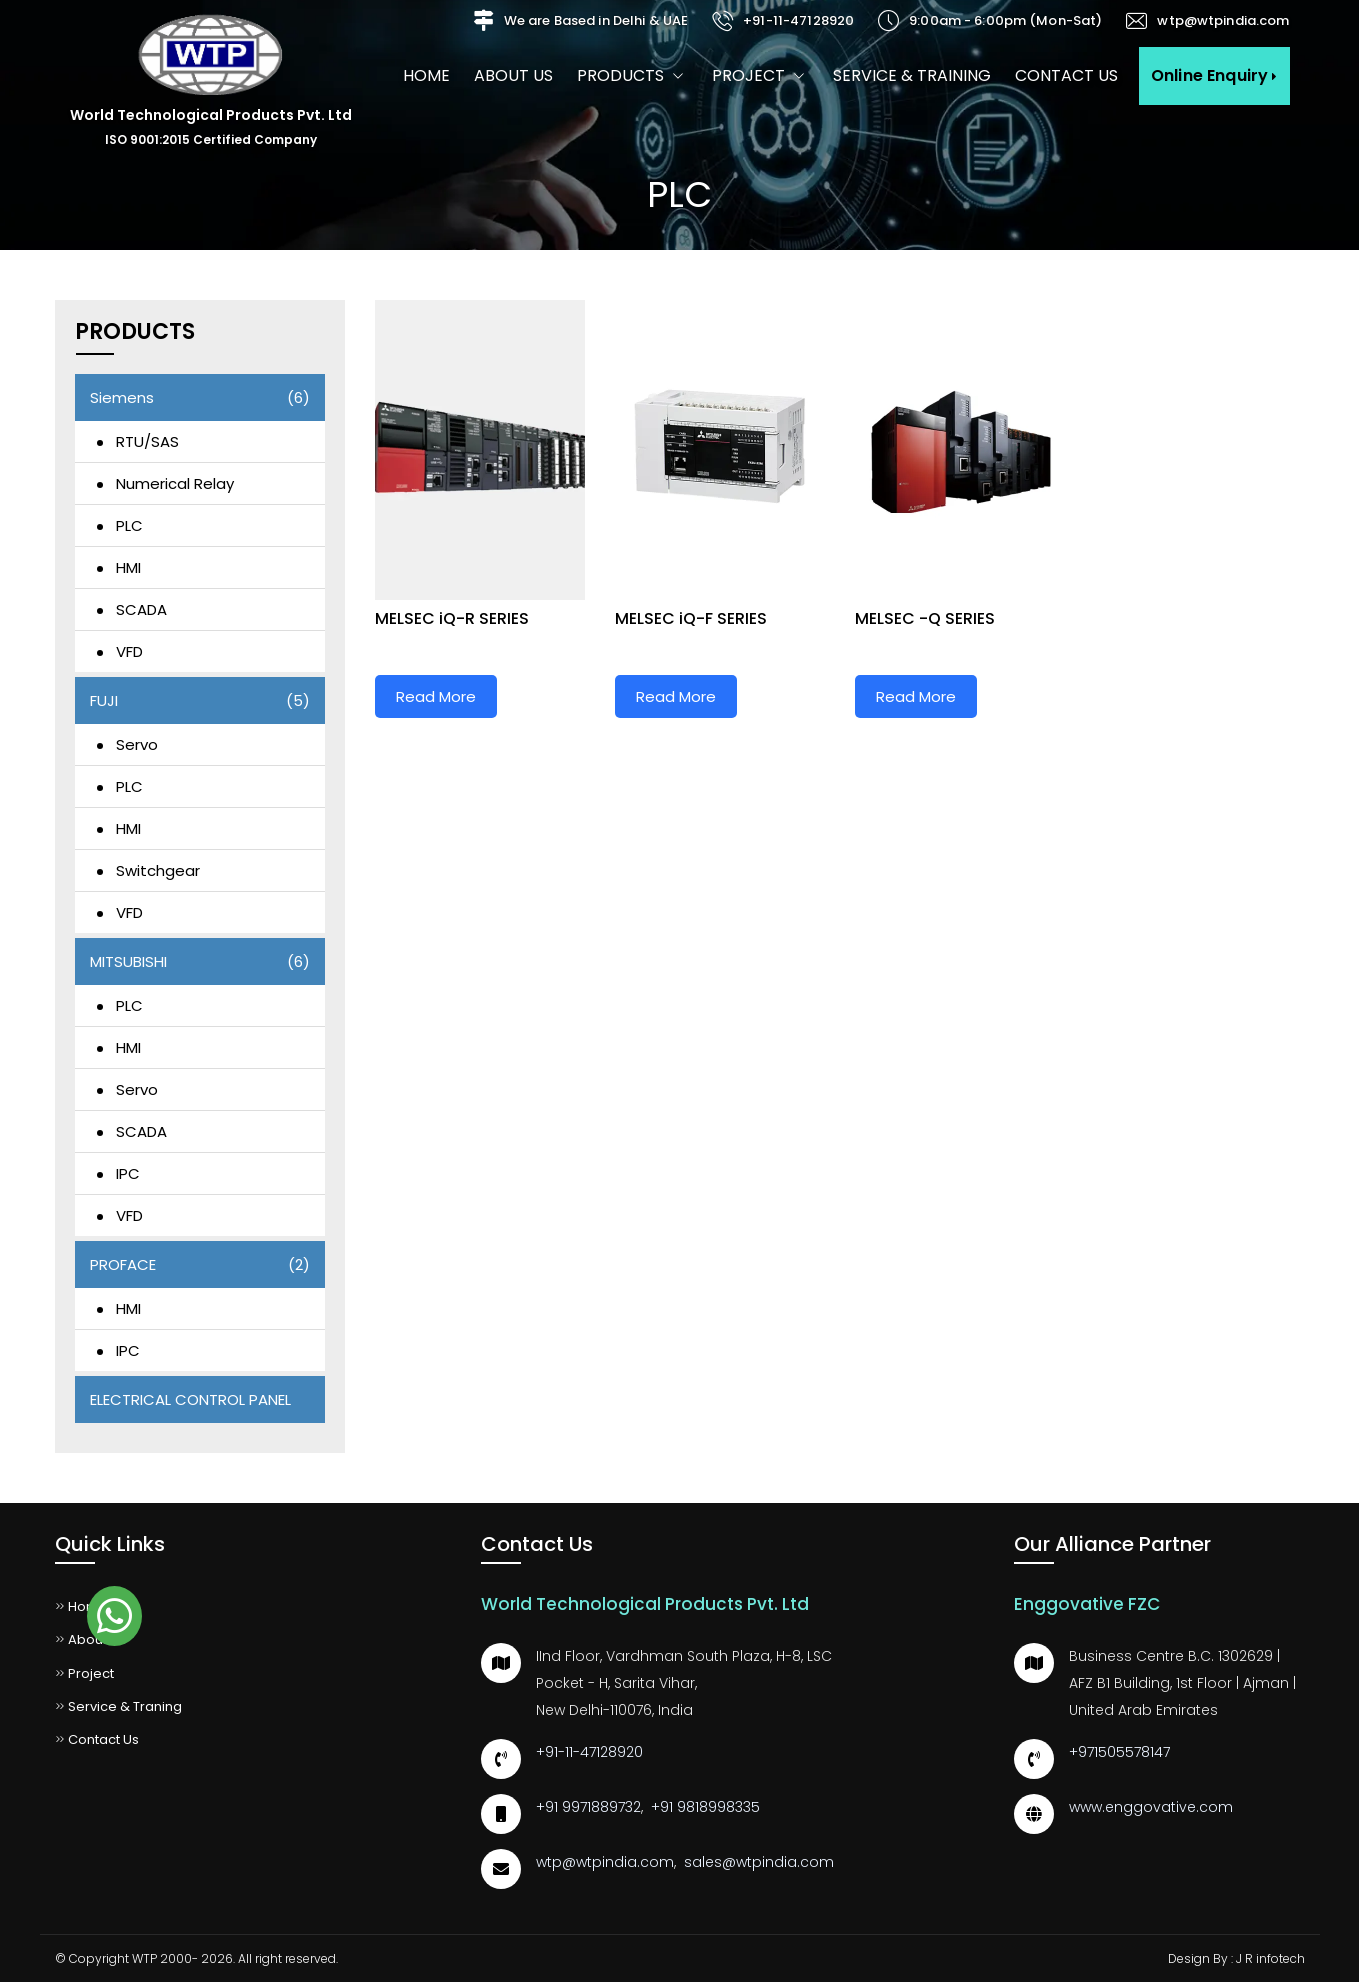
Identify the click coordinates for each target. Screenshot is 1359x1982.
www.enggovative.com (1151, 1807)
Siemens (200, 397)
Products (632, 75)
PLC (129, 525)
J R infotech (1270, 1958)
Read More (436, 696)
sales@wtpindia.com (759, 1862)
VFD (129, 651)
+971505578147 (1119, 1752)
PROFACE (200, 1264)
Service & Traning (118, 1706)
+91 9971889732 (588, 1807)
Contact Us (1066, 75)
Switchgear (158, 870)
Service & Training (912, 75)
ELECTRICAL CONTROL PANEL (190, 1399)
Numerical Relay (175, 483)
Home (426, 75)
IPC (128, 1173)
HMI (128, 567)
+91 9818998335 (705, 1807)
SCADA (141, 609)
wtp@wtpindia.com (1223, 20)
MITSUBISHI (200, 961)
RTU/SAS (147, 441)
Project (760, 75)
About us (513, 75)
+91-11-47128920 (798, 20)
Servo (137, 744)
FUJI (200, 700)
